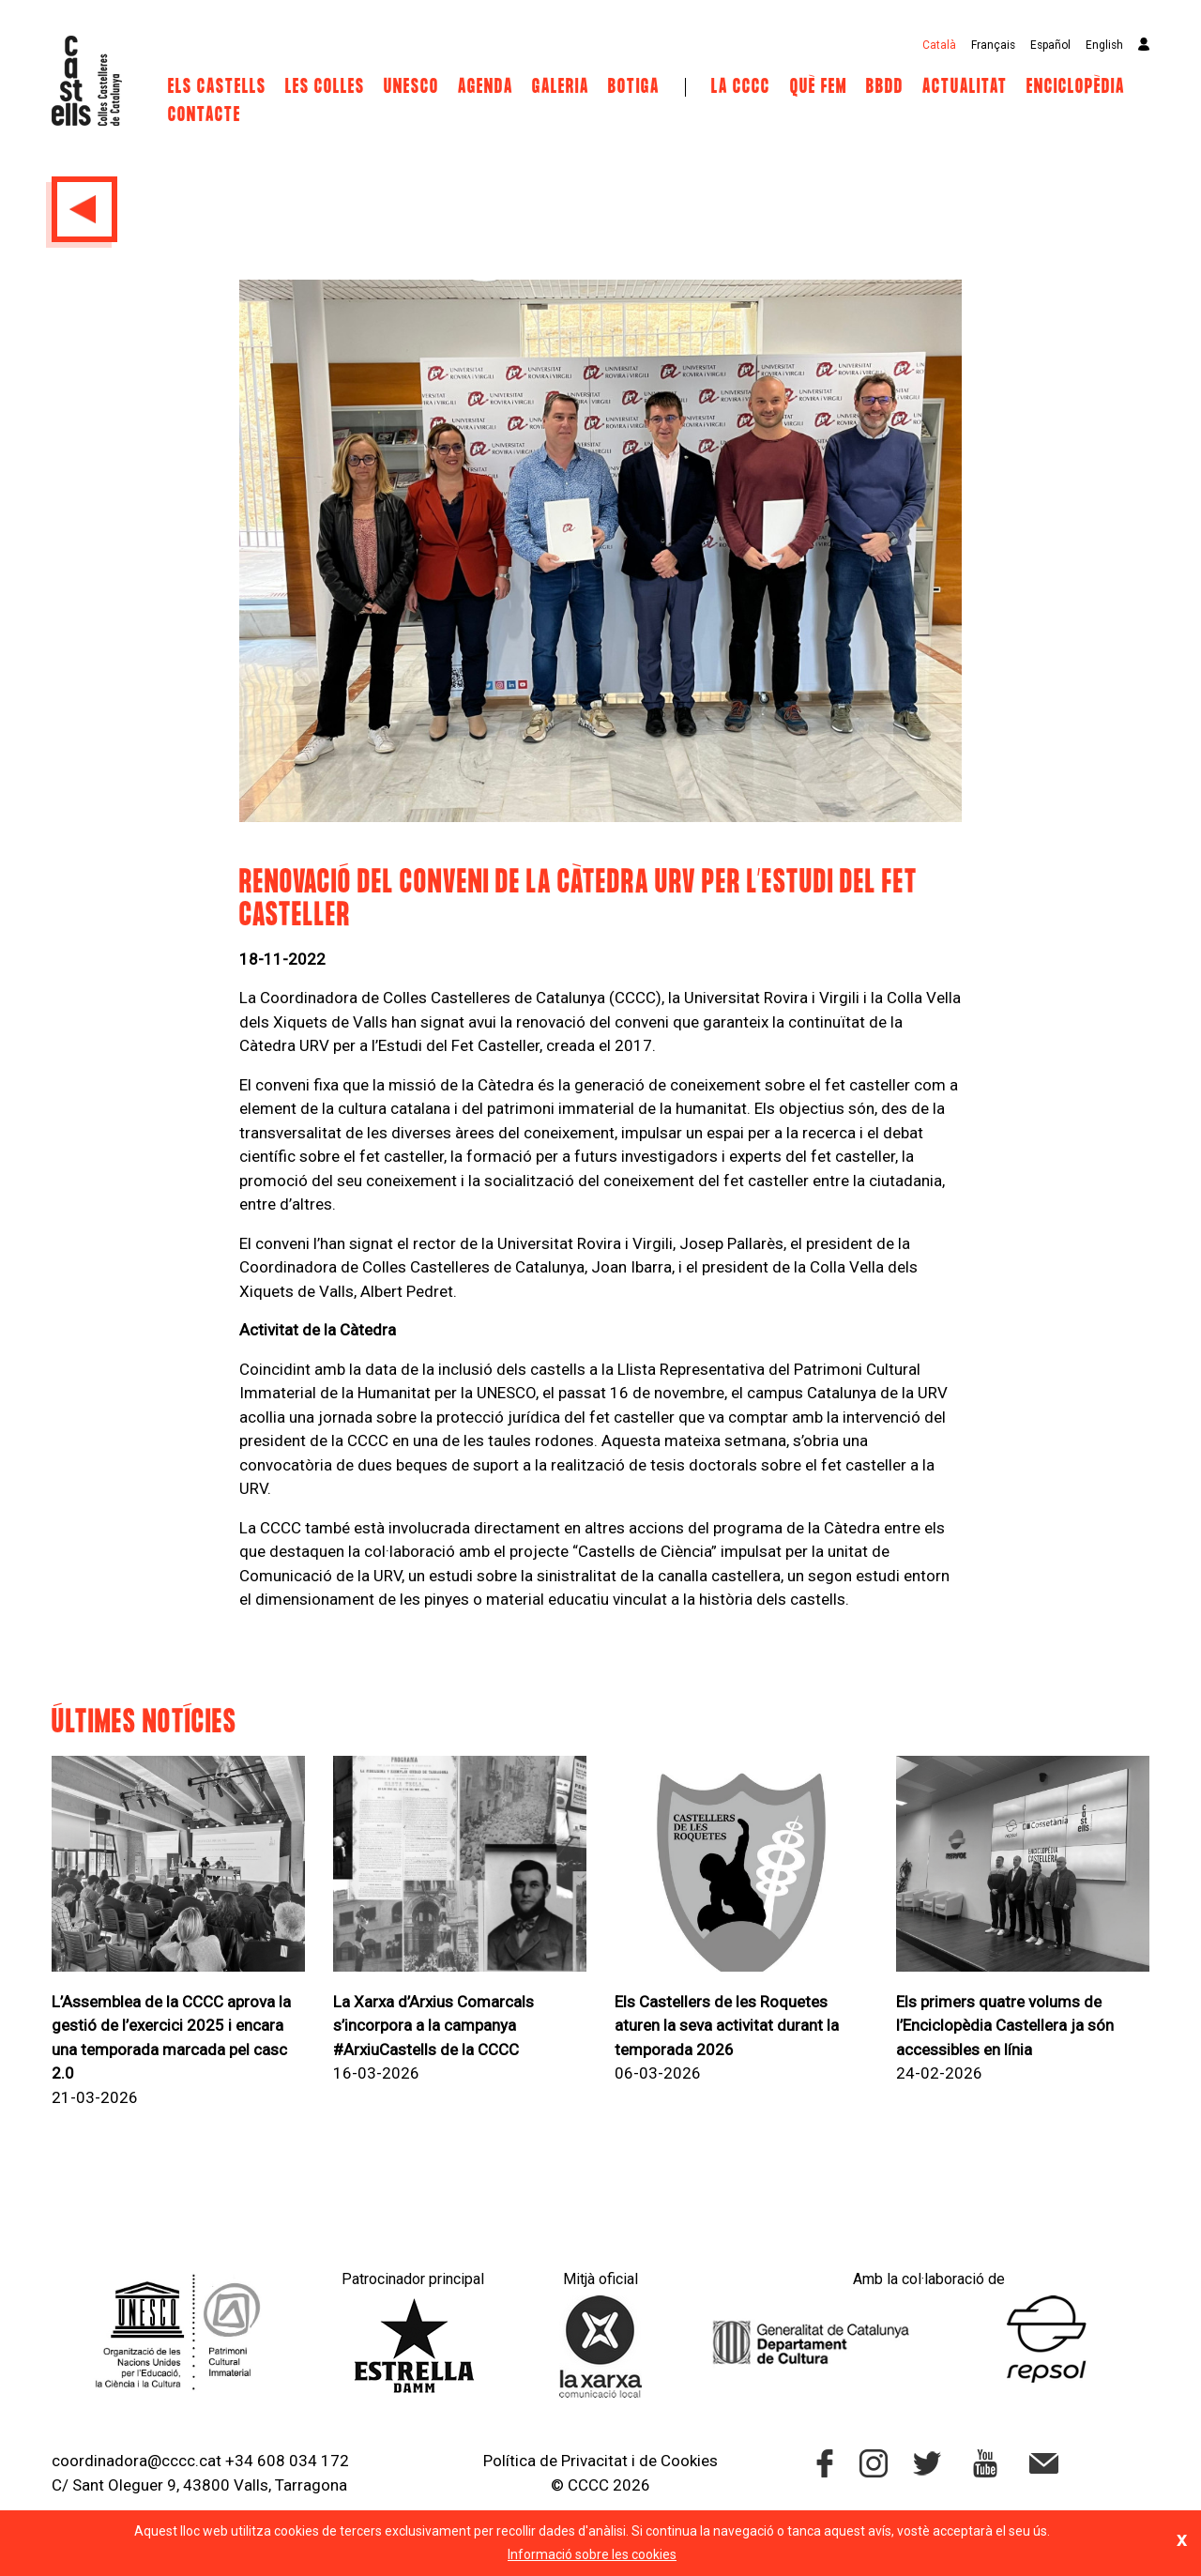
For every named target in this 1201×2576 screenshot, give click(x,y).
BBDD (885, 87)
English (1104, 45)
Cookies (689, 2460)
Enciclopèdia (1075, 87)
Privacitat (594, 2460)
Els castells (217, 87)
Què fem (818, 87)
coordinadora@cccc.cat (136, 2460)
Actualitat (965, 87)
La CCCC (740, 87)
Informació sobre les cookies (592, 2554)
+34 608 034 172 (287, 2460)
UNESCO (411, 87)
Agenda (485, 87)
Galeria (560, 87)
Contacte (204, 115)
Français (993, 45)
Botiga (634, 87)
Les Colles (325, 87)
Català (939, 45)
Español (1050, 45)
